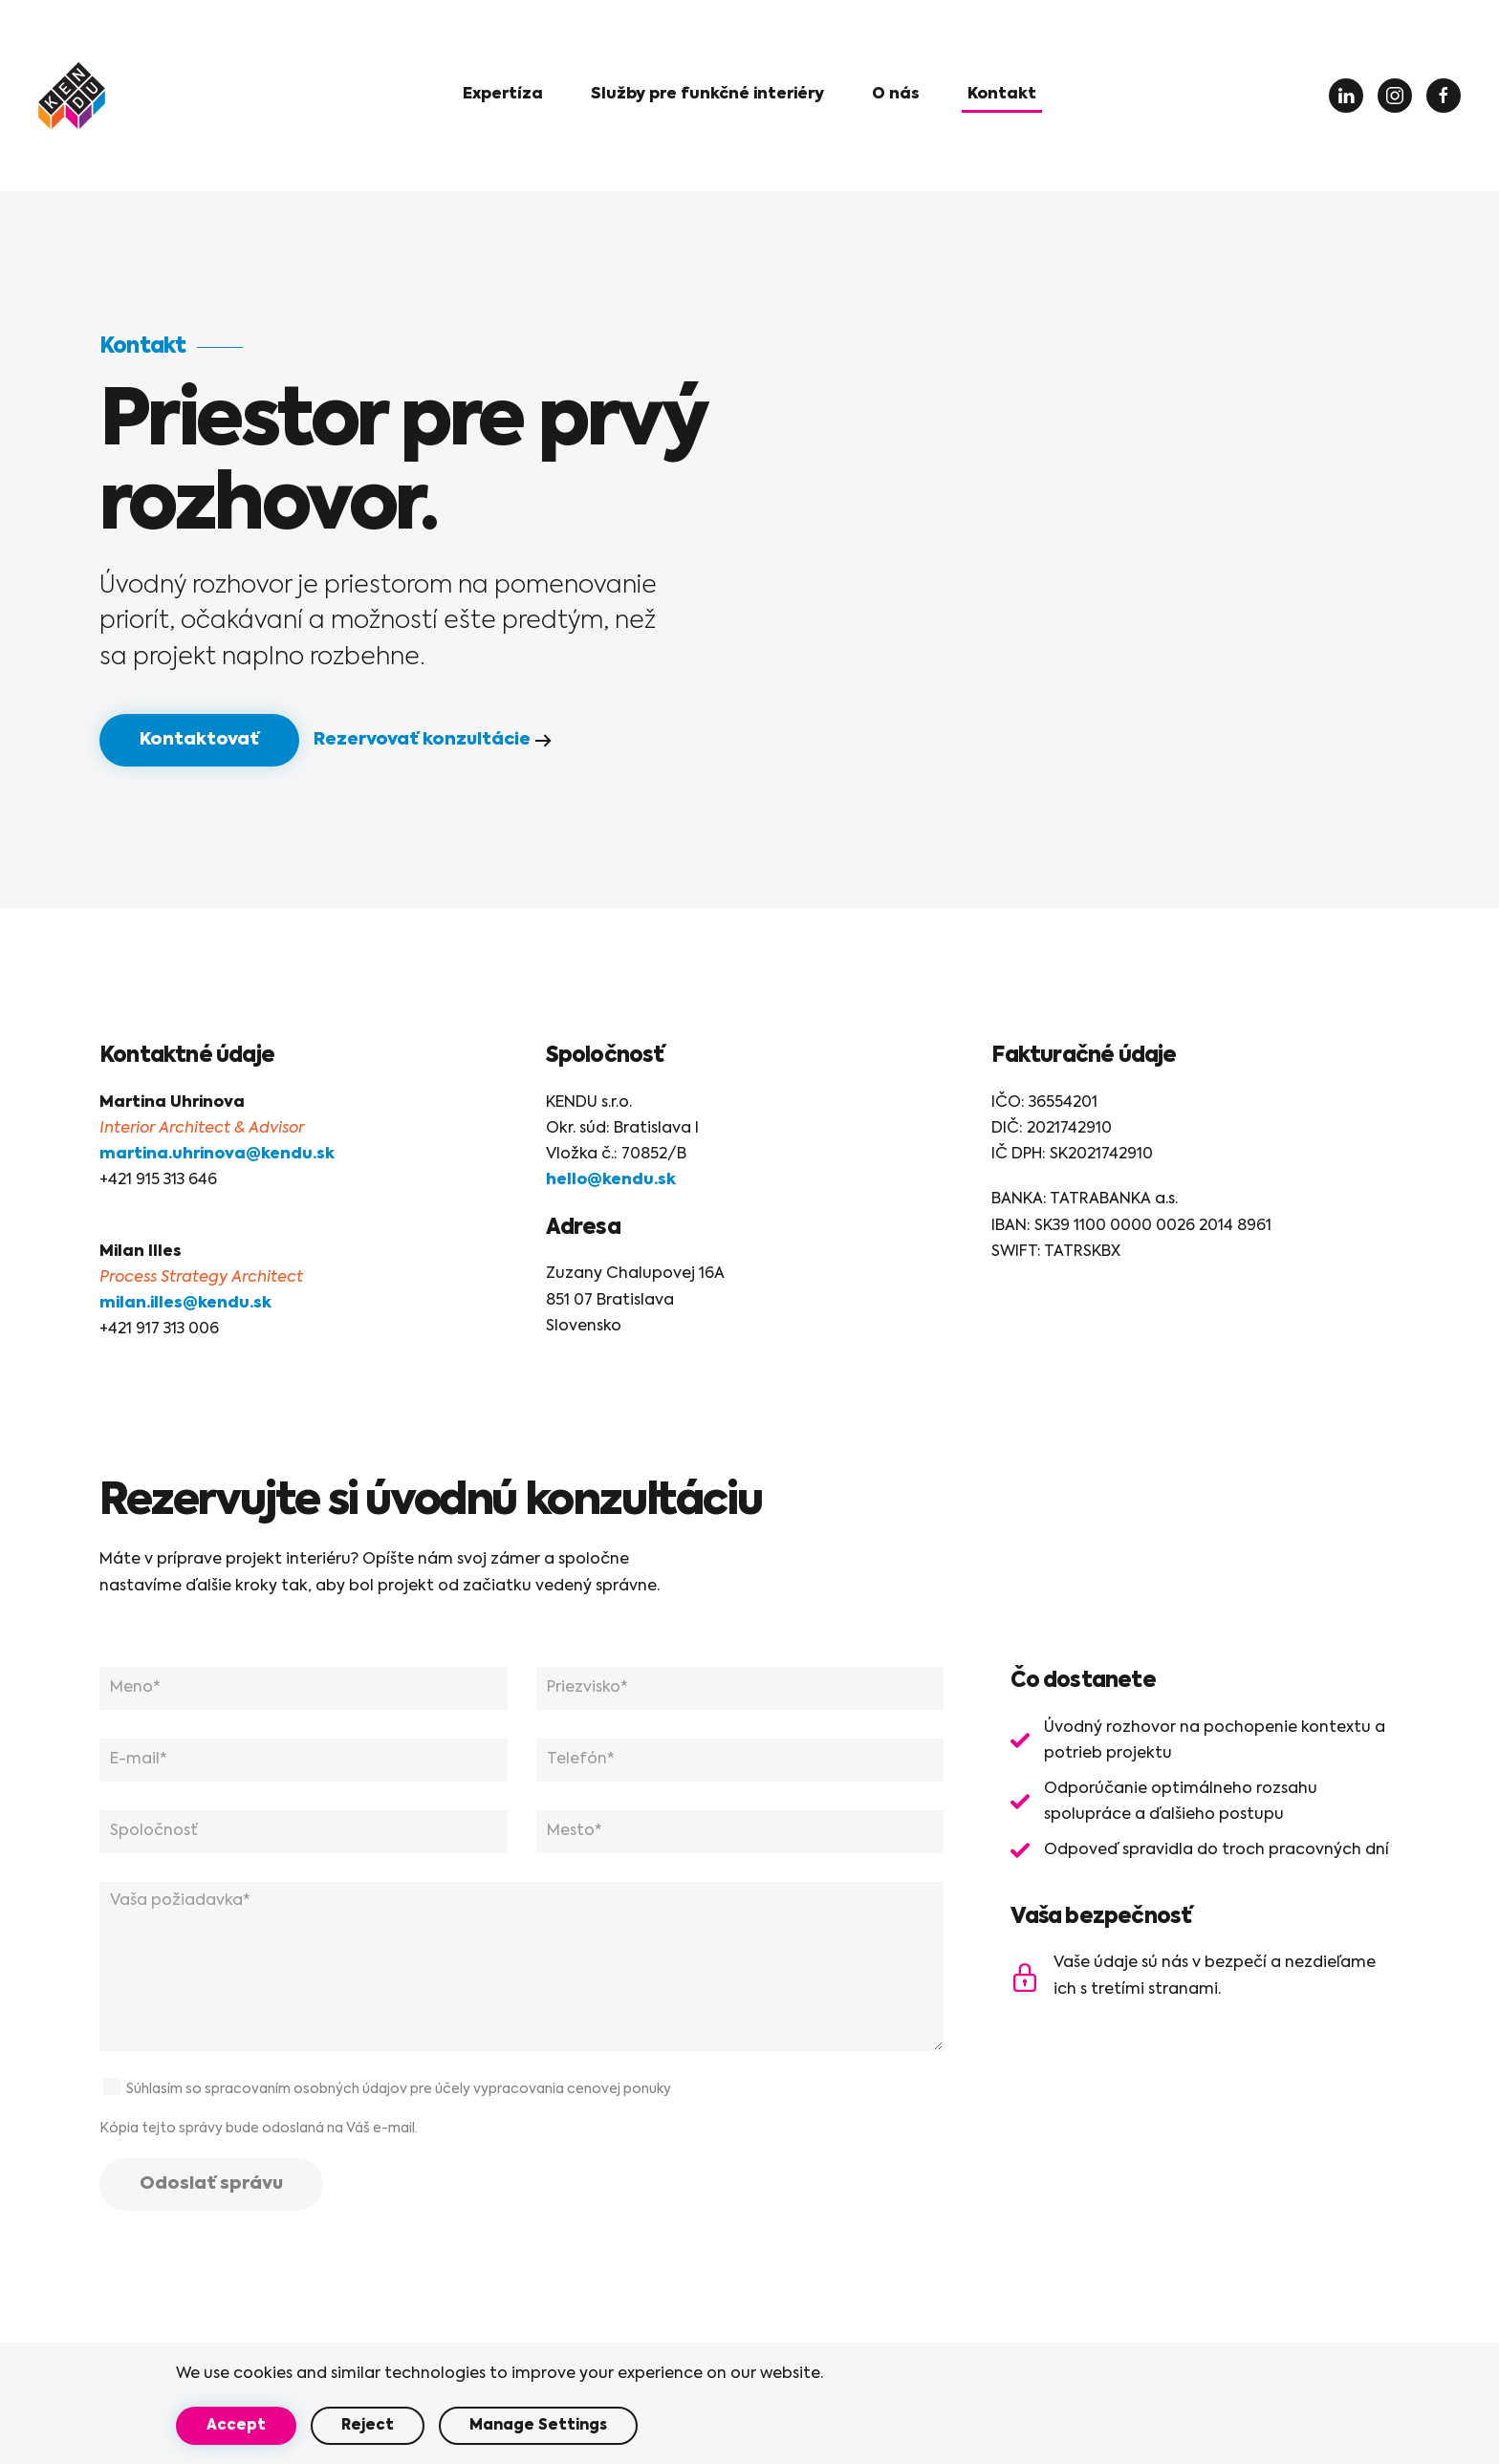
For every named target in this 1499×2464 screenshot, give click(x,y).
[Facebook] (1443, 95)
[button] (707, 95)
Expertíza (503, 94)
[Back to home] (71, 95)
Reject (367, 2425)
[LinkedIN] (1346, 95)
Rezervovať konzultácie (422, 739)
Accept (236, 2425)
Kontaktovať (199, 739)
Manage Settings (538, 2425)
